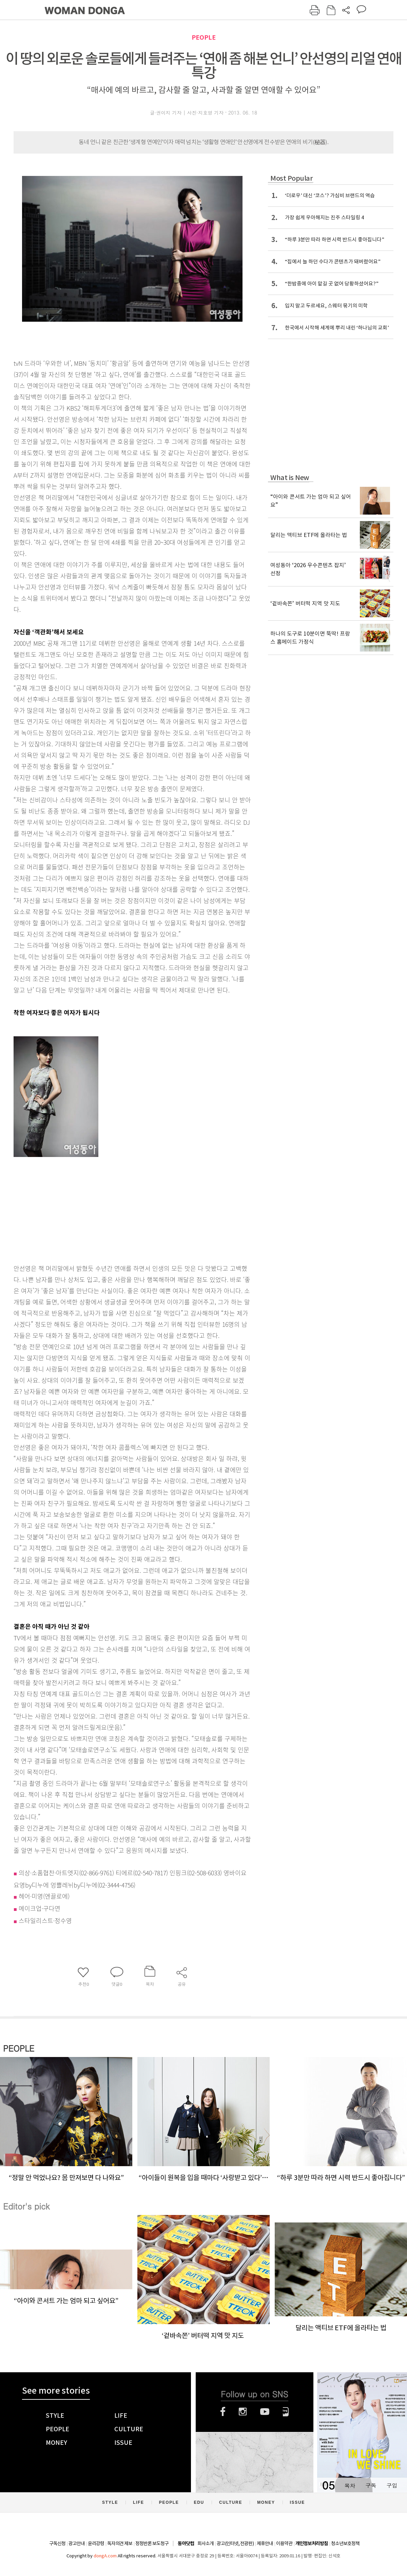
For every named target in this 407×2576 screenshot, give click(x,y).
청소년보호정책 (345, 2543)
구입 (391, 2485)
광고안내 (77, 2543)
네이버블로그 (286, 2411)
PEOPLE (204, 37)
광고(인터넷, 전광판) (235, 2543)
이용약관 (284, 2543)
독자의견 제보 (119, 2543)
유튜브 (264, 2411)
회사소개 (205, 2543)
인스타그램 (243, 2411)
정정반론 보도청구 (152, 2543)
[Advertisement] (115, 1206)
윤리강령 (96, 2543)
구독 (370, 2485)
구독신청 (57, 2543)
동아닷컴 (186, 2544)
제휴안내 (265, 2543)
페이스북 (222, 2411)
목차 (349, 2485)
